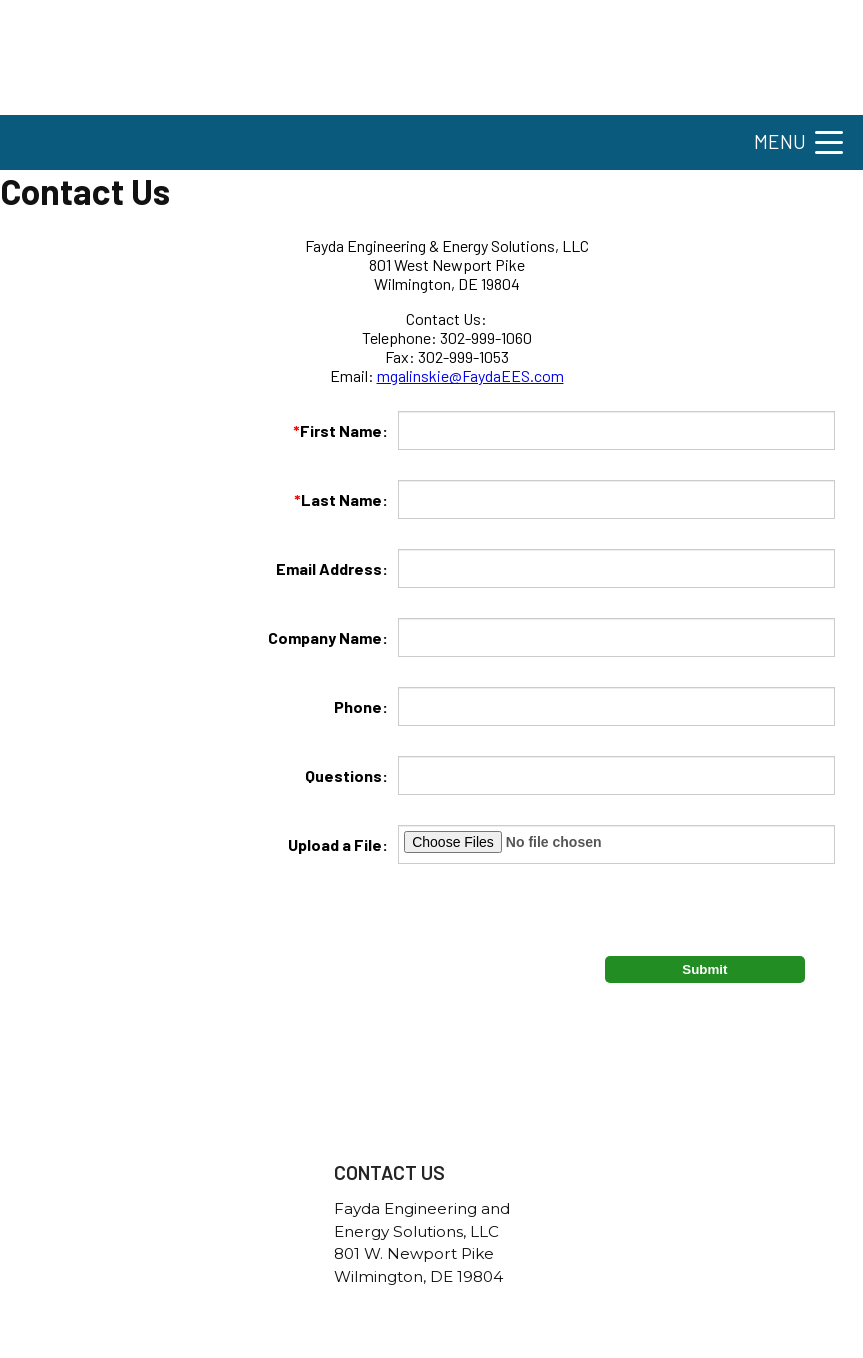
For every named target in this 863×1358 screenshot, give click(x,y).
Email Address (329, 568)
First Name (337, 430)
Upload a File (335, 844)
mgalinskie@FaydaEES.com (470, 375)
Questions (343, 775)
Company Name (325, 637)
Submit (704, 969)
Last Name (338, 499)
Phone (358, 706)
